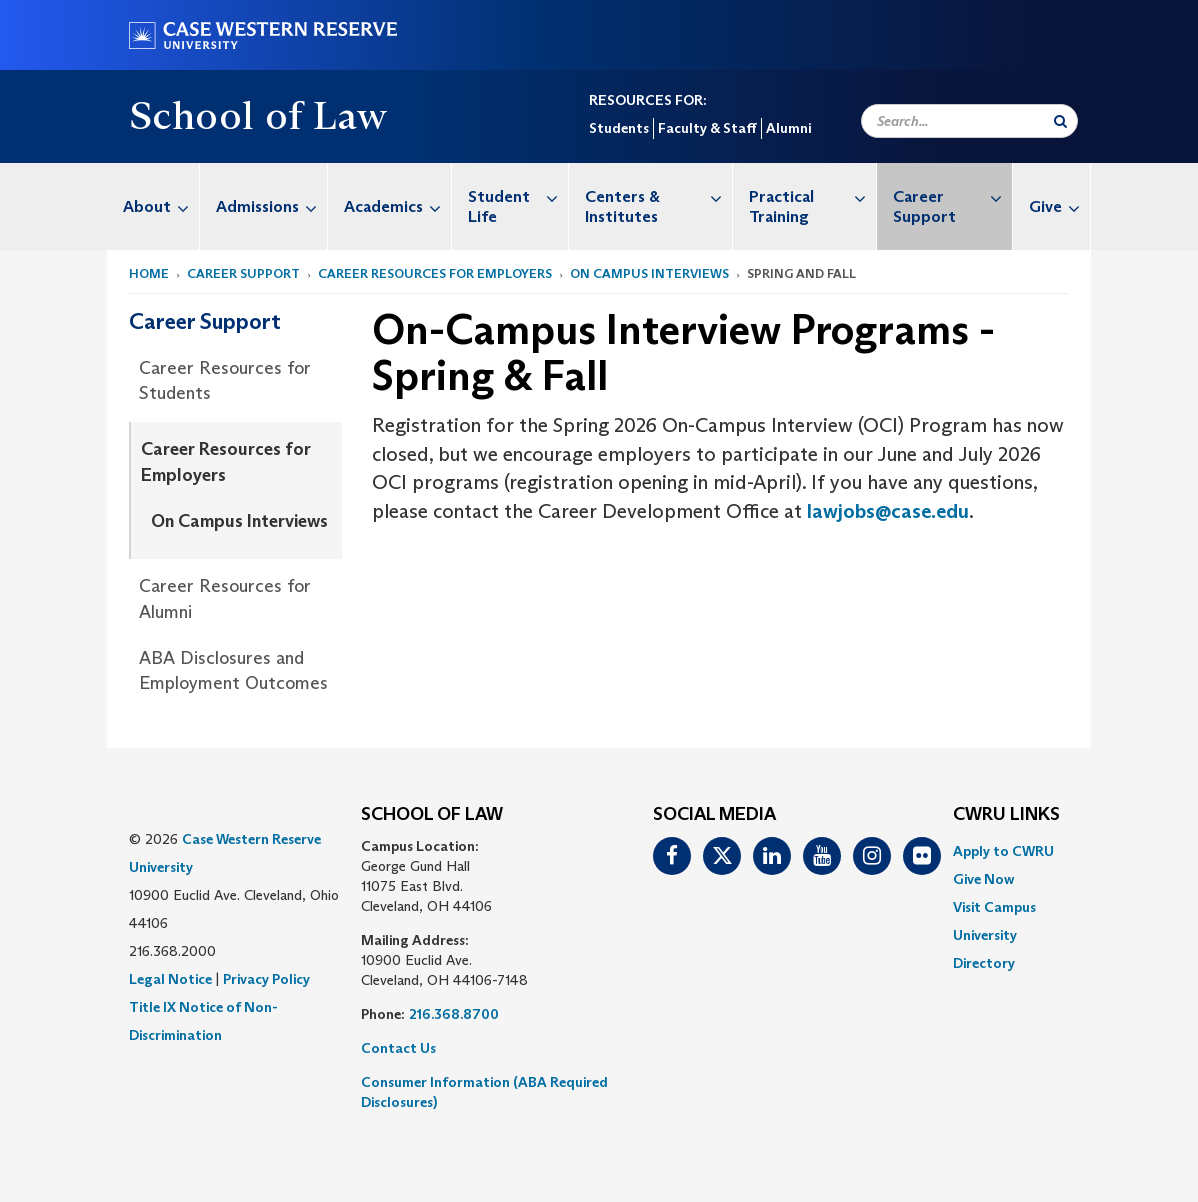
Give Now (983, 879)
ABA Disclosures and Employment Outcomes (233, 671)
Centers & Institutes (658, 196)
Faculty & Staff (707, 128)
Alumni (788, 128)
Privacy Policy (266, 979)
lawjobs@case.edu (888, 511)
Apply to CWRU (1003, 851)
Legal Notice (170, 979)
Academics (397, 206)
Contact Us (398, 1048)
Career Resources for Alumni (225, 599)
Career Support (952, 196)
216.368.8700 (454, 1014)
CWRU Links (1006, 815)
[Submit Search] (1060, 121)
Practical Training (813, 196)
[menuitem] (153, 206)
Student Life (518, 196)
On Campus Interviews (649, 273)
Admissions (271, 206)
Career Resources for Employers (435, 273)
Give (1059, 206)
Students (619, 128)
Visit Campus (994, 907)
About (161, 206)
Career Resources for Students (225, 381)
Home (149, 273)
